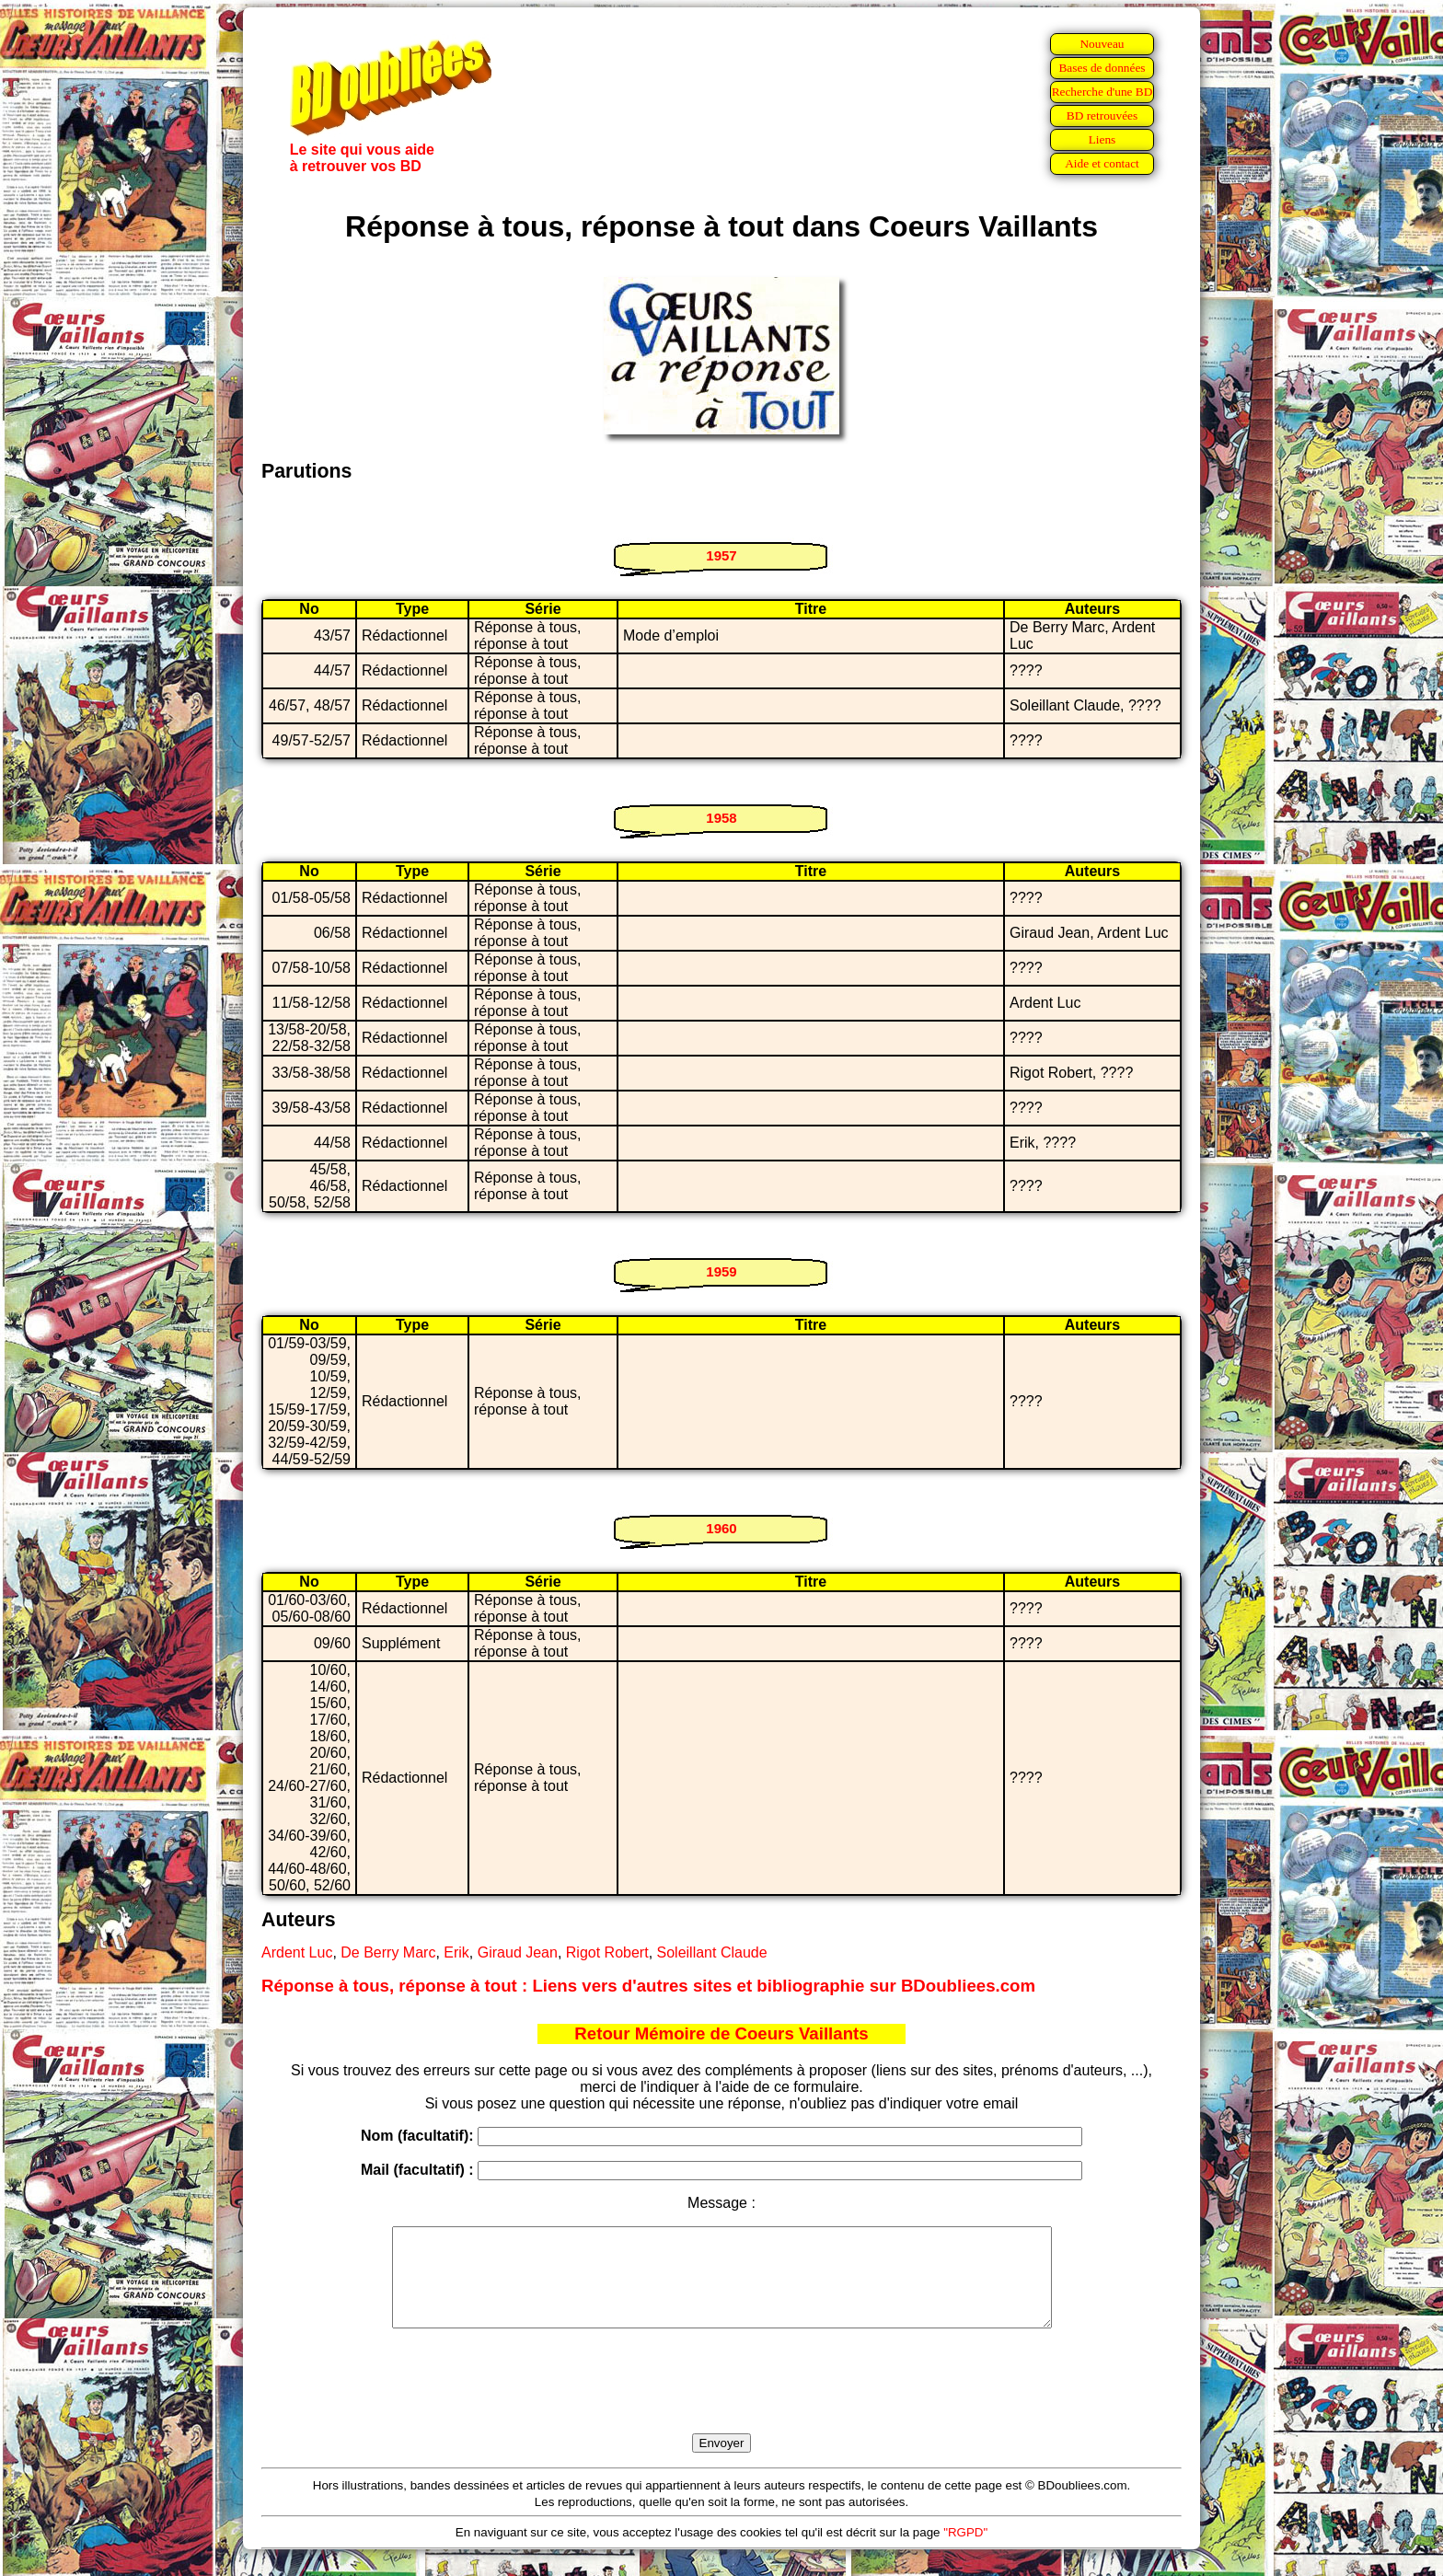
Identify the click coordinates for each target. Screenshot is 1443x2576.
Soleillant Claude (712, 1952)
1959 (721, 1271)
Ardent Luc (296, 1952)
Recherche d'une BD (1102, 91)
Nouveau (1101, 44)
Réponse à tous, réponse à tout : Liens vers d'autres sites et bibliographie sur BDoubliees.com (648, 1985)
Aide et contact (1102, 163)
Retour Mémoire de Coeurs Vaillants (721, 2033)
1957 (721, 555)
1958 (721, 818)
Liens (1102, 139)
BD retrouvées (1102, 115)
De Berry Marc (388, 1952)
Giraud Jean (518, 1952)
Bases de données (1101, 68)
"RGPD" (965, 2552)
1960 (721, 1528)
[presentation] (721, 2402)
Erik (456, 1952)
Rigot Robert (607, 1952)
